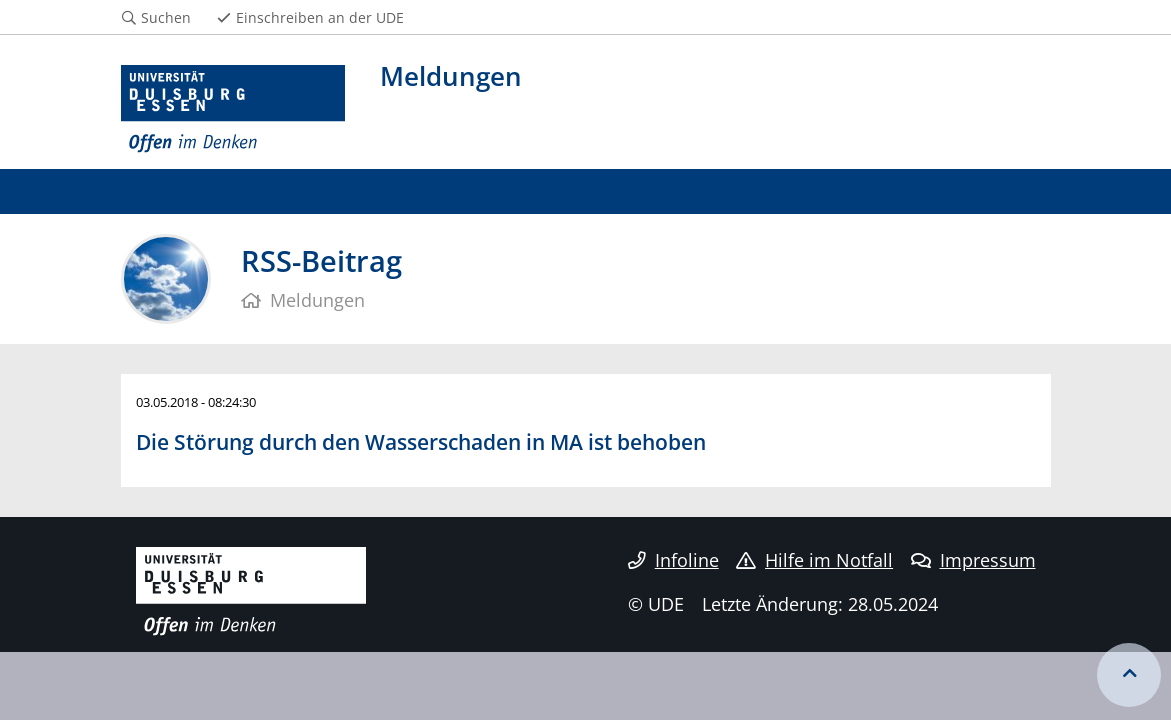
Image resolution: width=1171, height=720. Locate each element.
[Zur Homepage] (233, 109)
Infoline (673, 560)
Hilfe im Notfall (814, 560)
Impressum (973, 560)
